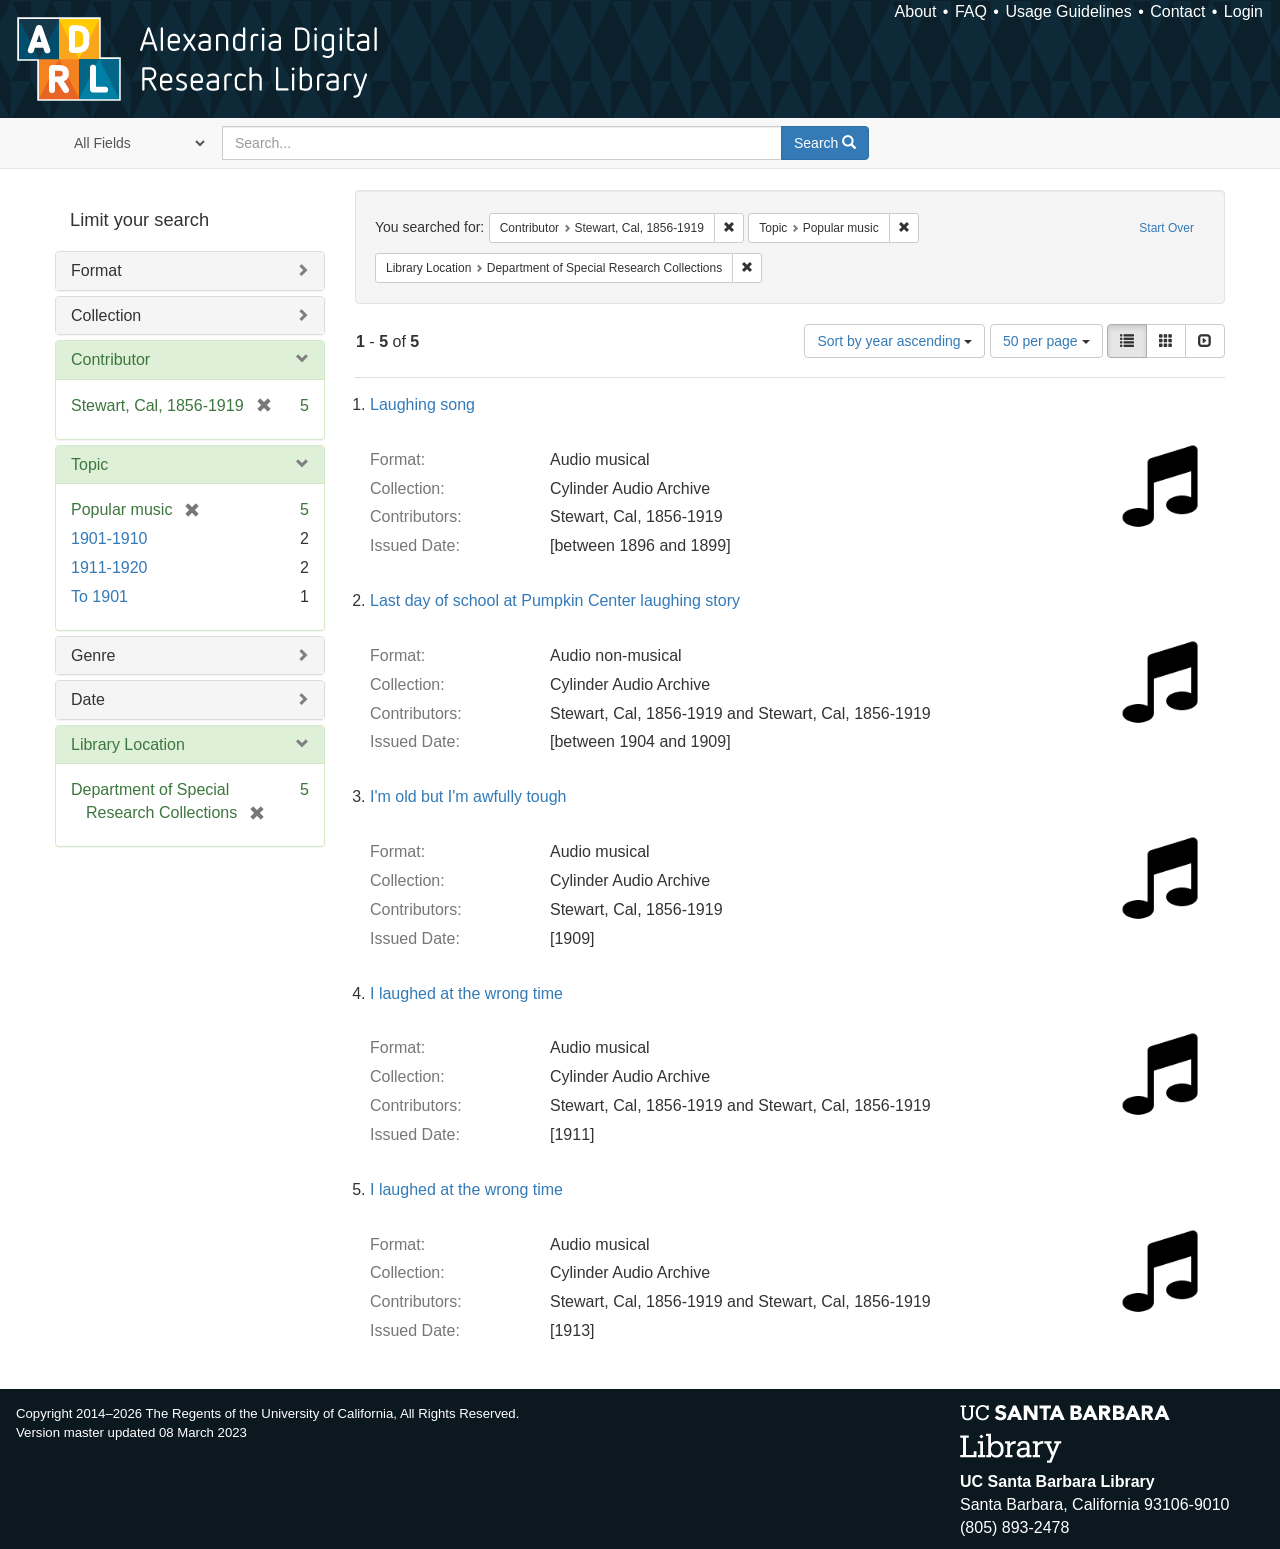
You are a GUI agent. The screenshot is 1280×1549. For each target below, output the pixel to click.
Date (88, 699)
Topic (89, 464)
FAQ (971, 11)
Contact (1177, 11)
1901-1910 (109, 538)
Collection (106, 315)
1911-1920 (109, 567)
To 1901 (99, 596)
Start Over (1166, 228)
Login (1243, 11)
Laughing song (422, 404)
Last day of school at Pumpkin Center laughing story (555, 600)
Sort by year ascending (894, 341)
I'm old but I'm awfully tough (468, 796)
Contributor (110, 359)
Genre (93, 655)
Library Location (128, 744)
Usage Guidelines (1068, 11)
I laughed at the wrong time (466, 993)
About (916, 11)
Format (96, 270)
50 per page (1046, 341)
